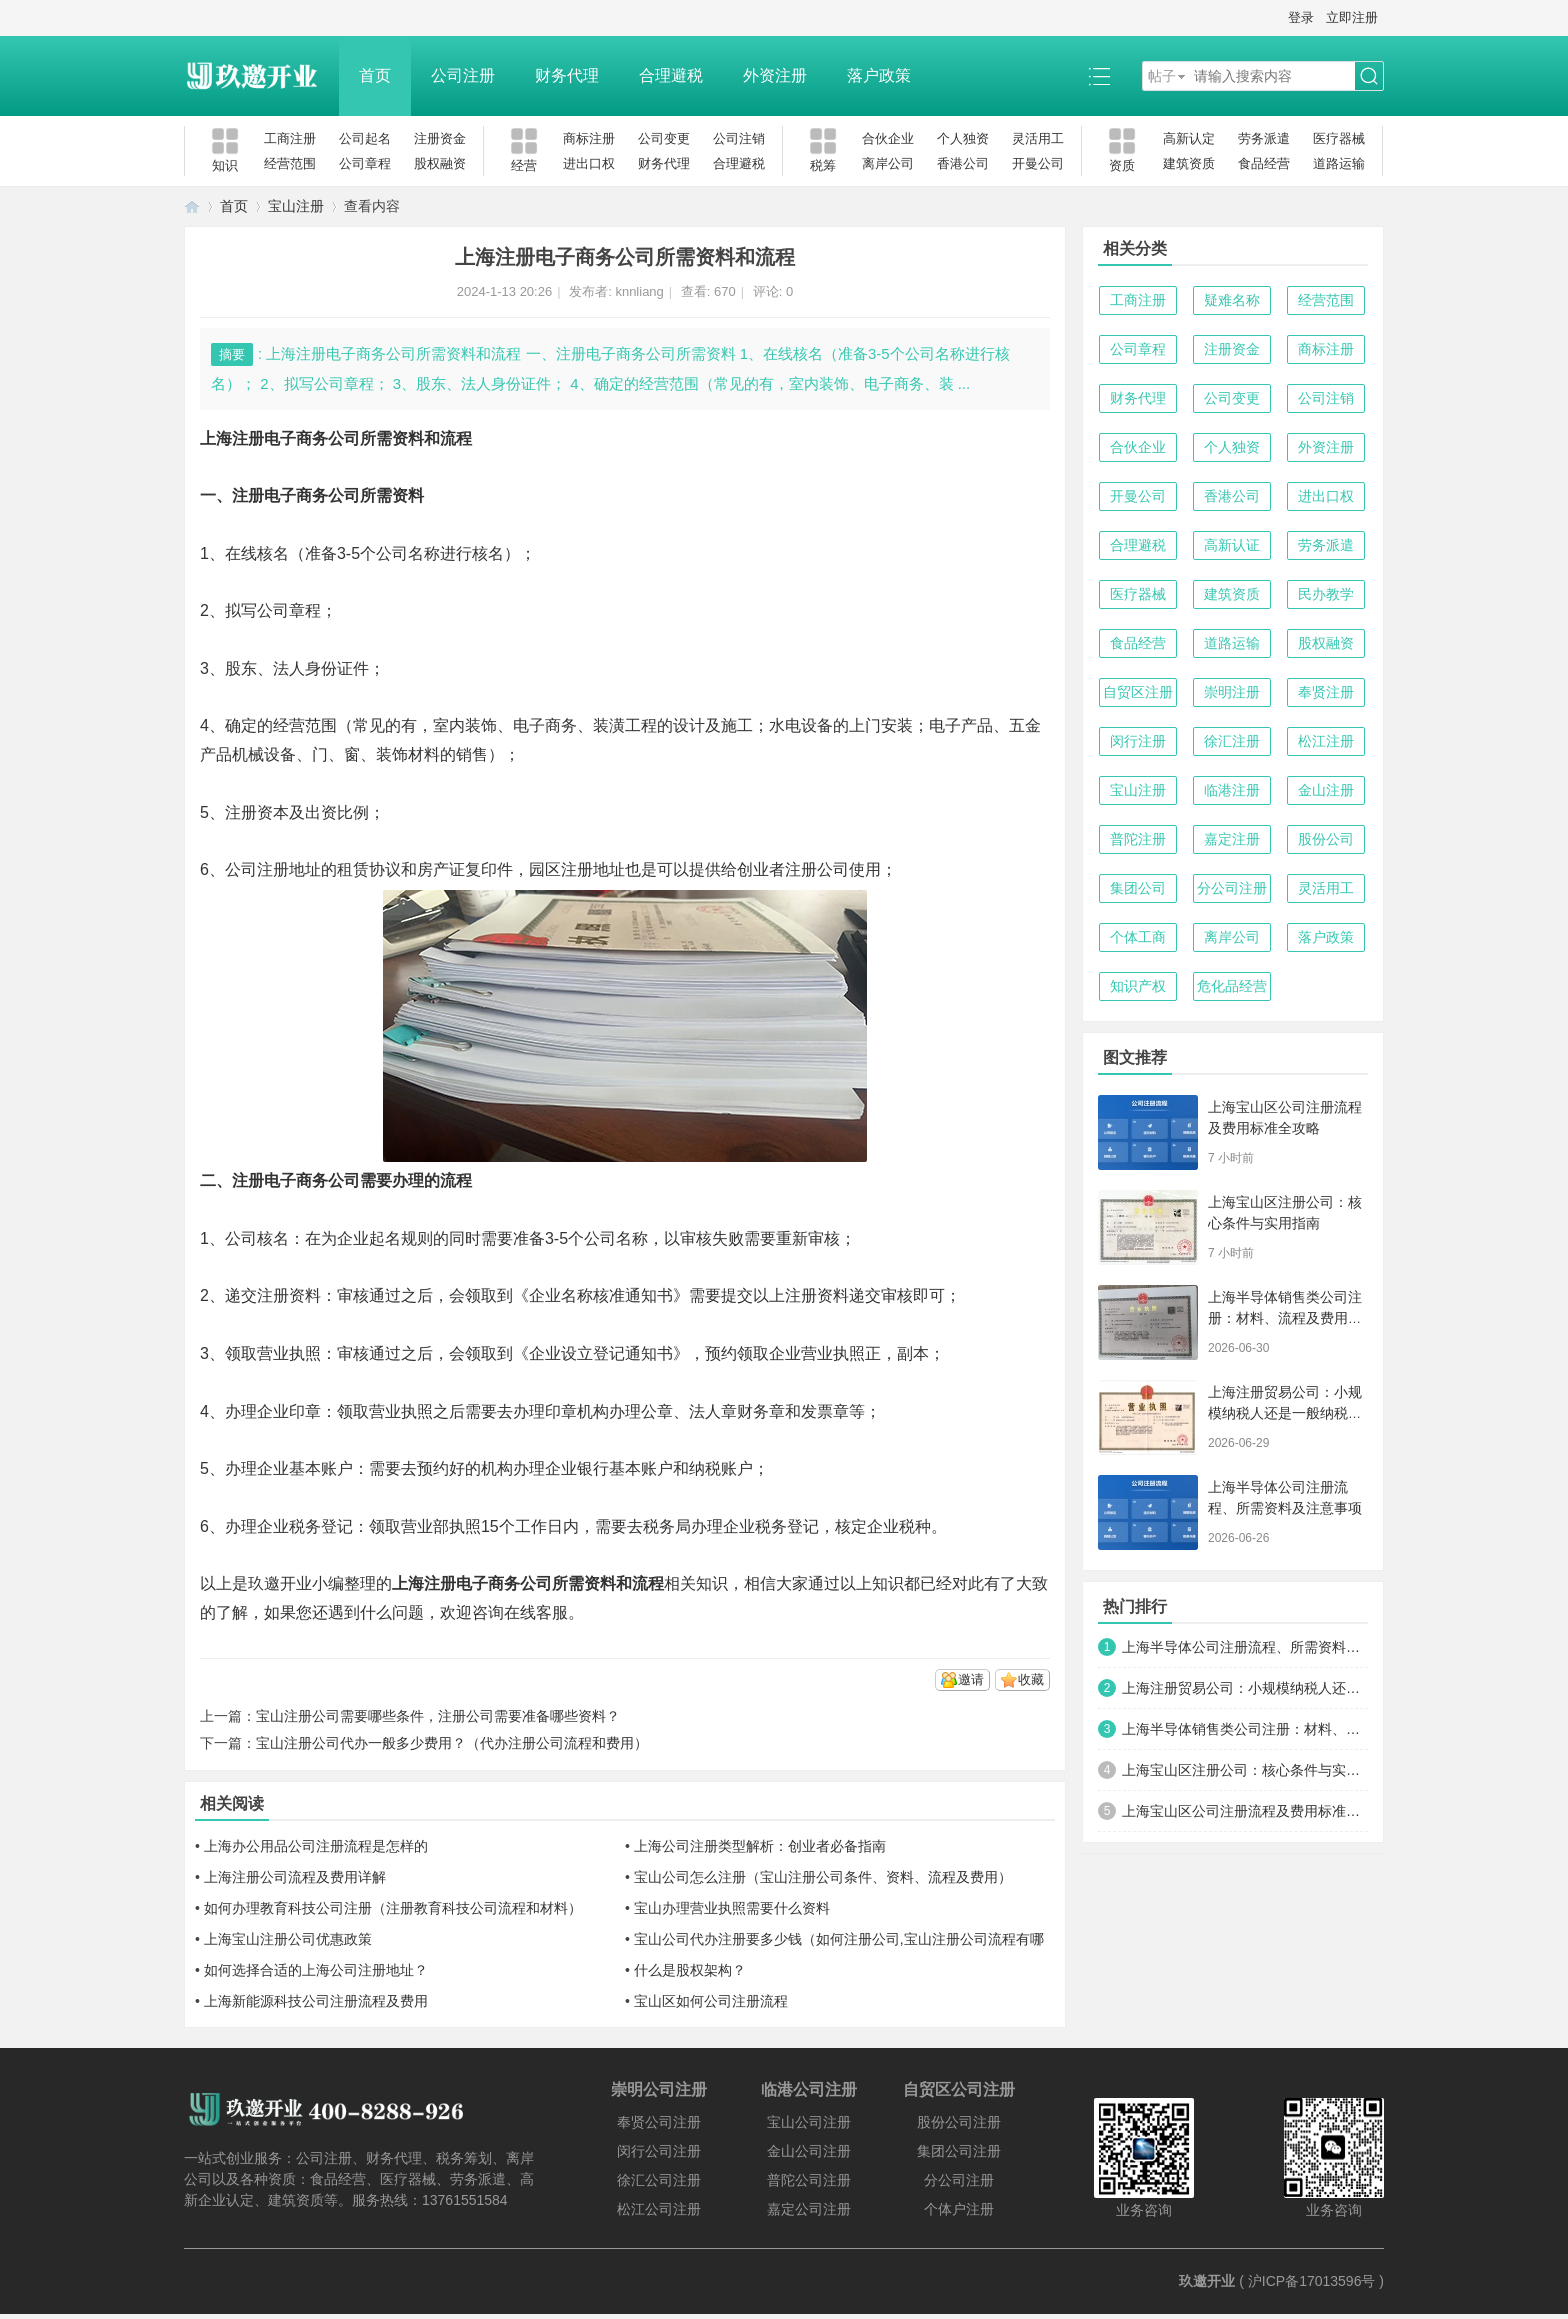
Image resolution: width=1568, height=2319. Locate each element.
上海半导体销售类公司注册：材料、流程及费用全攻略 (1285, 1318)
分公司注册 (1232, 888)
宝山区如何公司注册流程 (711, 2001)
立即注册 (1352, 17)
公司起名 (365, 138)
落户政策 (879, 75)
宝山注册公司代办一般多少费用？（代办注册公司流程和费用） (452, 1743)
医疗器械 (1339, 138)
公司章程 (365, 163)
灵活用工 (1038, 138)
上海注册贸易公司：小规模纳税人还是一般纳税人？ (1285, 1413)
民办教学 (1326, 594)
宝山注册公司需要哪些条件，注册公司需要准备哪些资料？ (438, 1716)
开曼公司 (1038, 163)
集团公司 (1138, 888)
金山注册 (1326, 790)
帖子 (1162, 76)
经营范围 (290, 163)
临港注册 (1232, 790)
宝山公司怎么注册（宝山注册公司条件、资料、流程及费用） (823, 1877)
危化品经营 (1232, 986)
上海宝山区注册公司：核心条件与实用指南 (1245, 1770)
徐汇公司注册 (659, 2180)
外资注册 (775, 75)
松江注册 (1326, 741)
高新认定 (1189, 138)
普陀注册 (1138, 839)
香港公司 (963, 163)
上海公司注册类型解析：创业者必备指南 (760, 1846)
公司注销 (739, 138)
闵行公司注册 (659, 2151)
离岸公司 (888, 163)
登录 (1301, 17)
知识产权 (1138, 986)
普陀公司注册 (809, 2180)
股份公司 (1326, 839)
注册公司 (817, 869)
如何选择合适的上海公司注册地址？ (316, 1970)
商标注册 (589, 138)
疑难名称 (1232, 300)
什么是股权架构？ (690, 1970)
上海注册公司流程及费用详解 (295, 1877)
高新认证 (1232, 545)
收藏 (1031, 1679)
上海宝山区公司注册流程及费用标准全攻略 (1245, 1811)
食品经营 (1264, 163)
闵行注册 (1138, 741)
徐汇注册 (1232, 741)
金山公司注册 (809, 2151)
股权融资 (440, 163)
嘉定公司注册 (809, 2209)
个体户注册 (959, 2209)
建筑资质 (1189, 163)
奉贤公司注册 (659, 2122)
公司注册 (463, 75)
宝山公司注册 (809, 2122)
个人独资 (963, 138)
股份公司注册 (959, 2122)
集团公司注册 (959, 2151)
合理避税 (671, 75)
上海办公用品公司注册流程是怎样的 (316, 1846)
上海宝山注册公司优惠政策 (288, 1939)
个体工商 (1138, 937)
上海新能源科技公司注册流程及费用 (316, 2001)
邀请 (971, 1679)
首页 (375, 75)
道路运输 (1339, 163)
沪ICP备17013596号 (1312, 2281)
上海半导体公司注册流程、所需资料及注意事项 (1245, 1647)
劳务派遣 (1264, 138)
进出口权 (589, 163)
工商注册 (290, 138)
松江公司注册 (659, 2209)
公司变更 (664, 138)
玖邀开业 (1207, 2281)
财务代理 (567, 75)
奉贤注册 (1326, 692)
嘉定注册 (1232, 839)
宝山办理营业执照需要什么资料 (732, 1908)
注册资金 (440, 138)
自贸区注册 (1138, 692)
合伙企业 (888, 138)
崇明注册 (1232, 692)
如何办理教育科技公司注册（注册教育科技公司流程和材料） (393, 1908)
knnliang (639, 291)
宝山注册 (296, 206)
